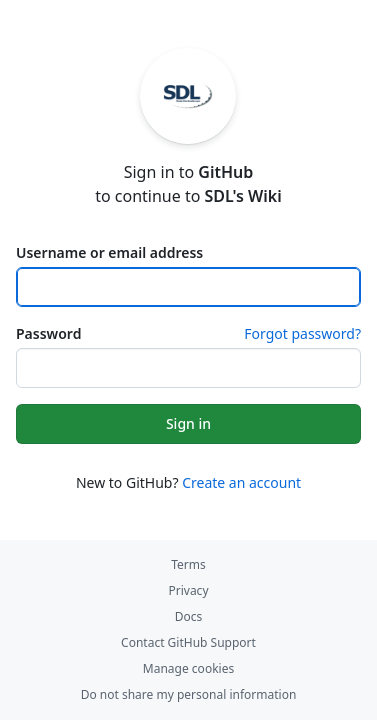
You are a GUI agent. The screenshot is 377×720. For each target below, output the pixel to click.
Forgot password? (302, 333)
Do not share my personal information (189, 694)
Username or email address (109, 252)
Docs (189, 616)
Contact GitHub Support (188, 642)
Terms (188, 564)
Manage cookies (188, 668)
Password (48, 333)
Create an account (241, 482)
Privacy (188, 590)
